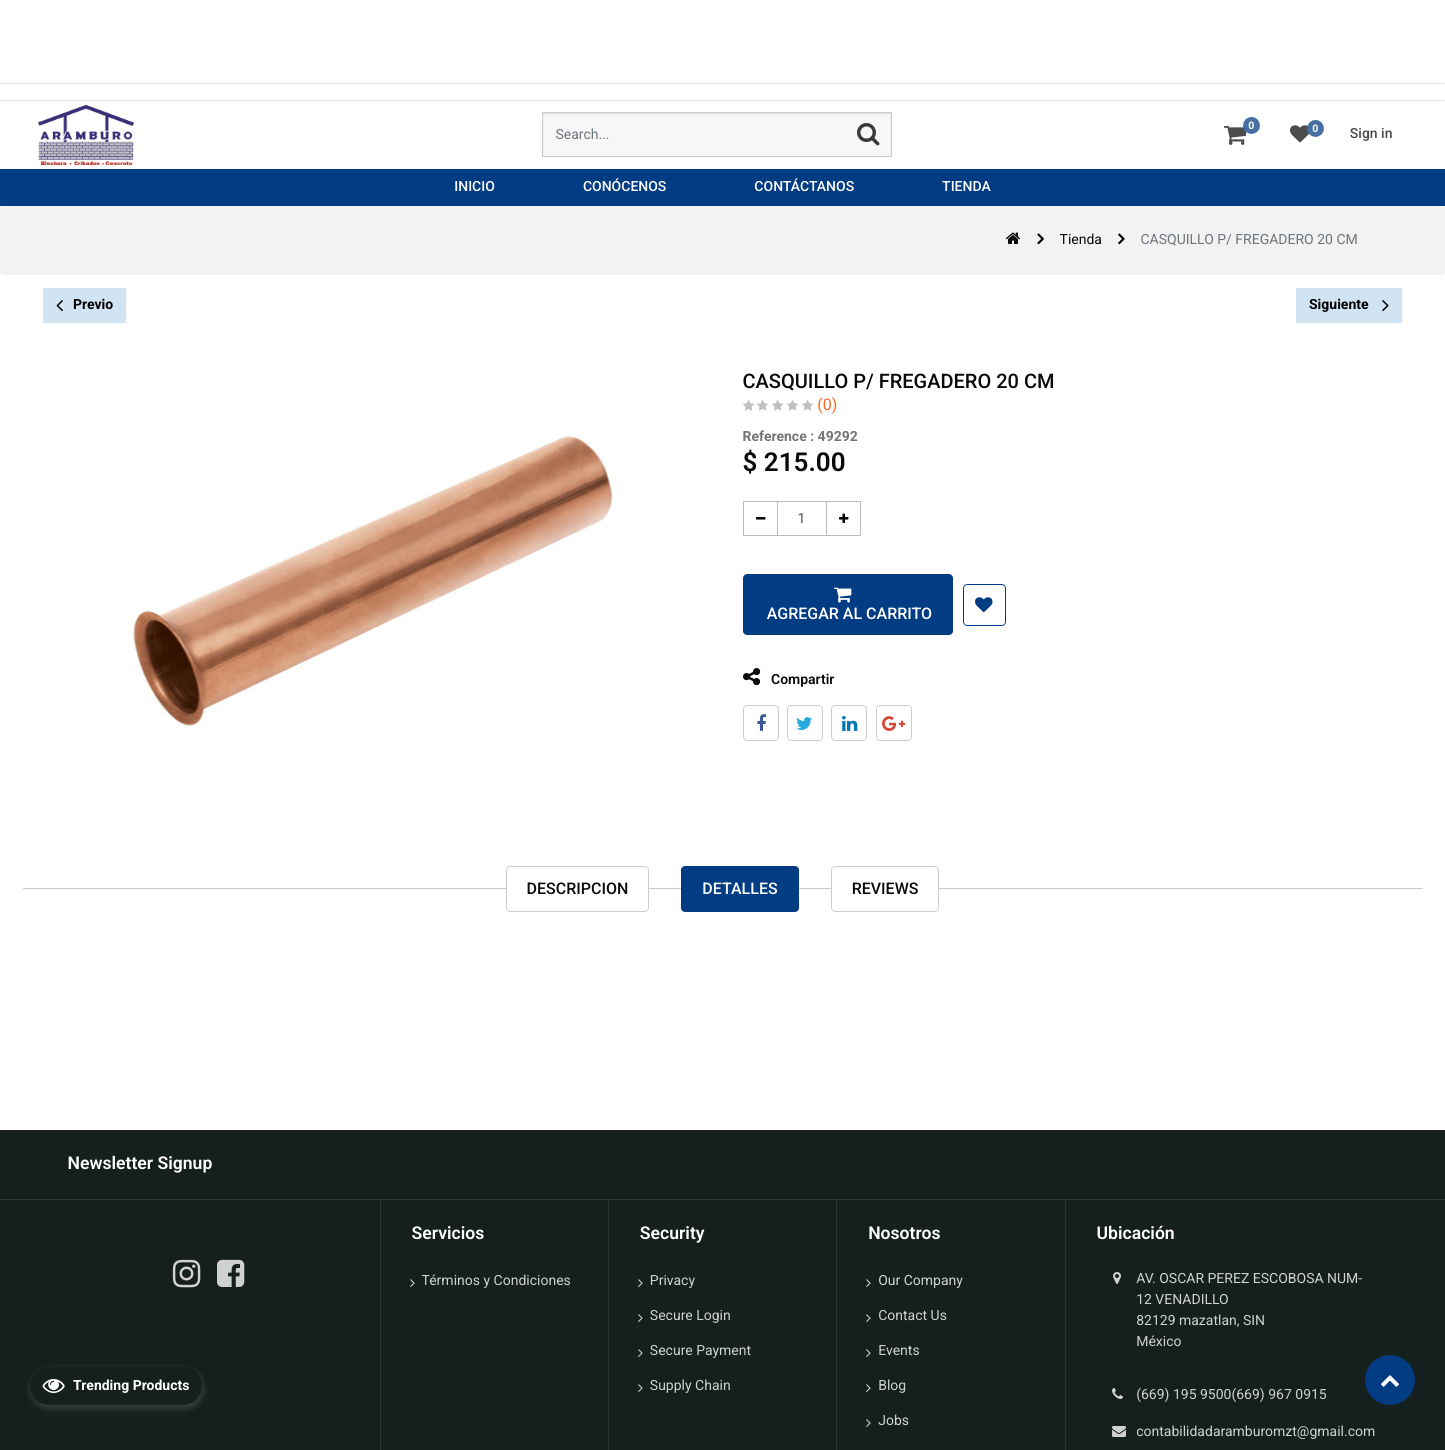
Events (898, 1351)
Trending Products (116, 1385)
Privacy (672, 1281)
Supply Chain (690, 1386)
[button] (977, 605)
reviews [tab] (885, 888)
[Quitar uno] (753, 518)
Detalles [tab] (739, 888)
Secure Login (690, 1316)
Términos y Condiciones (496, 1281)
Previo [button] (84, 305)
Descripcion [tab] (578, 888)
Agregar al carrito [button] (840, 613)
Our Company (920, 1281)
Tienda (1081, 240)
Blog (892, 1386)
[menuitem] (474, 187)
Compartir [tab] (782, 677)
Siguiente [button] (1349, 305)
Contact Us (912, 1316)
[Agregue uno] (836, 518)
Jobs (893, 1421)
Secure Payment (700, 1351)
